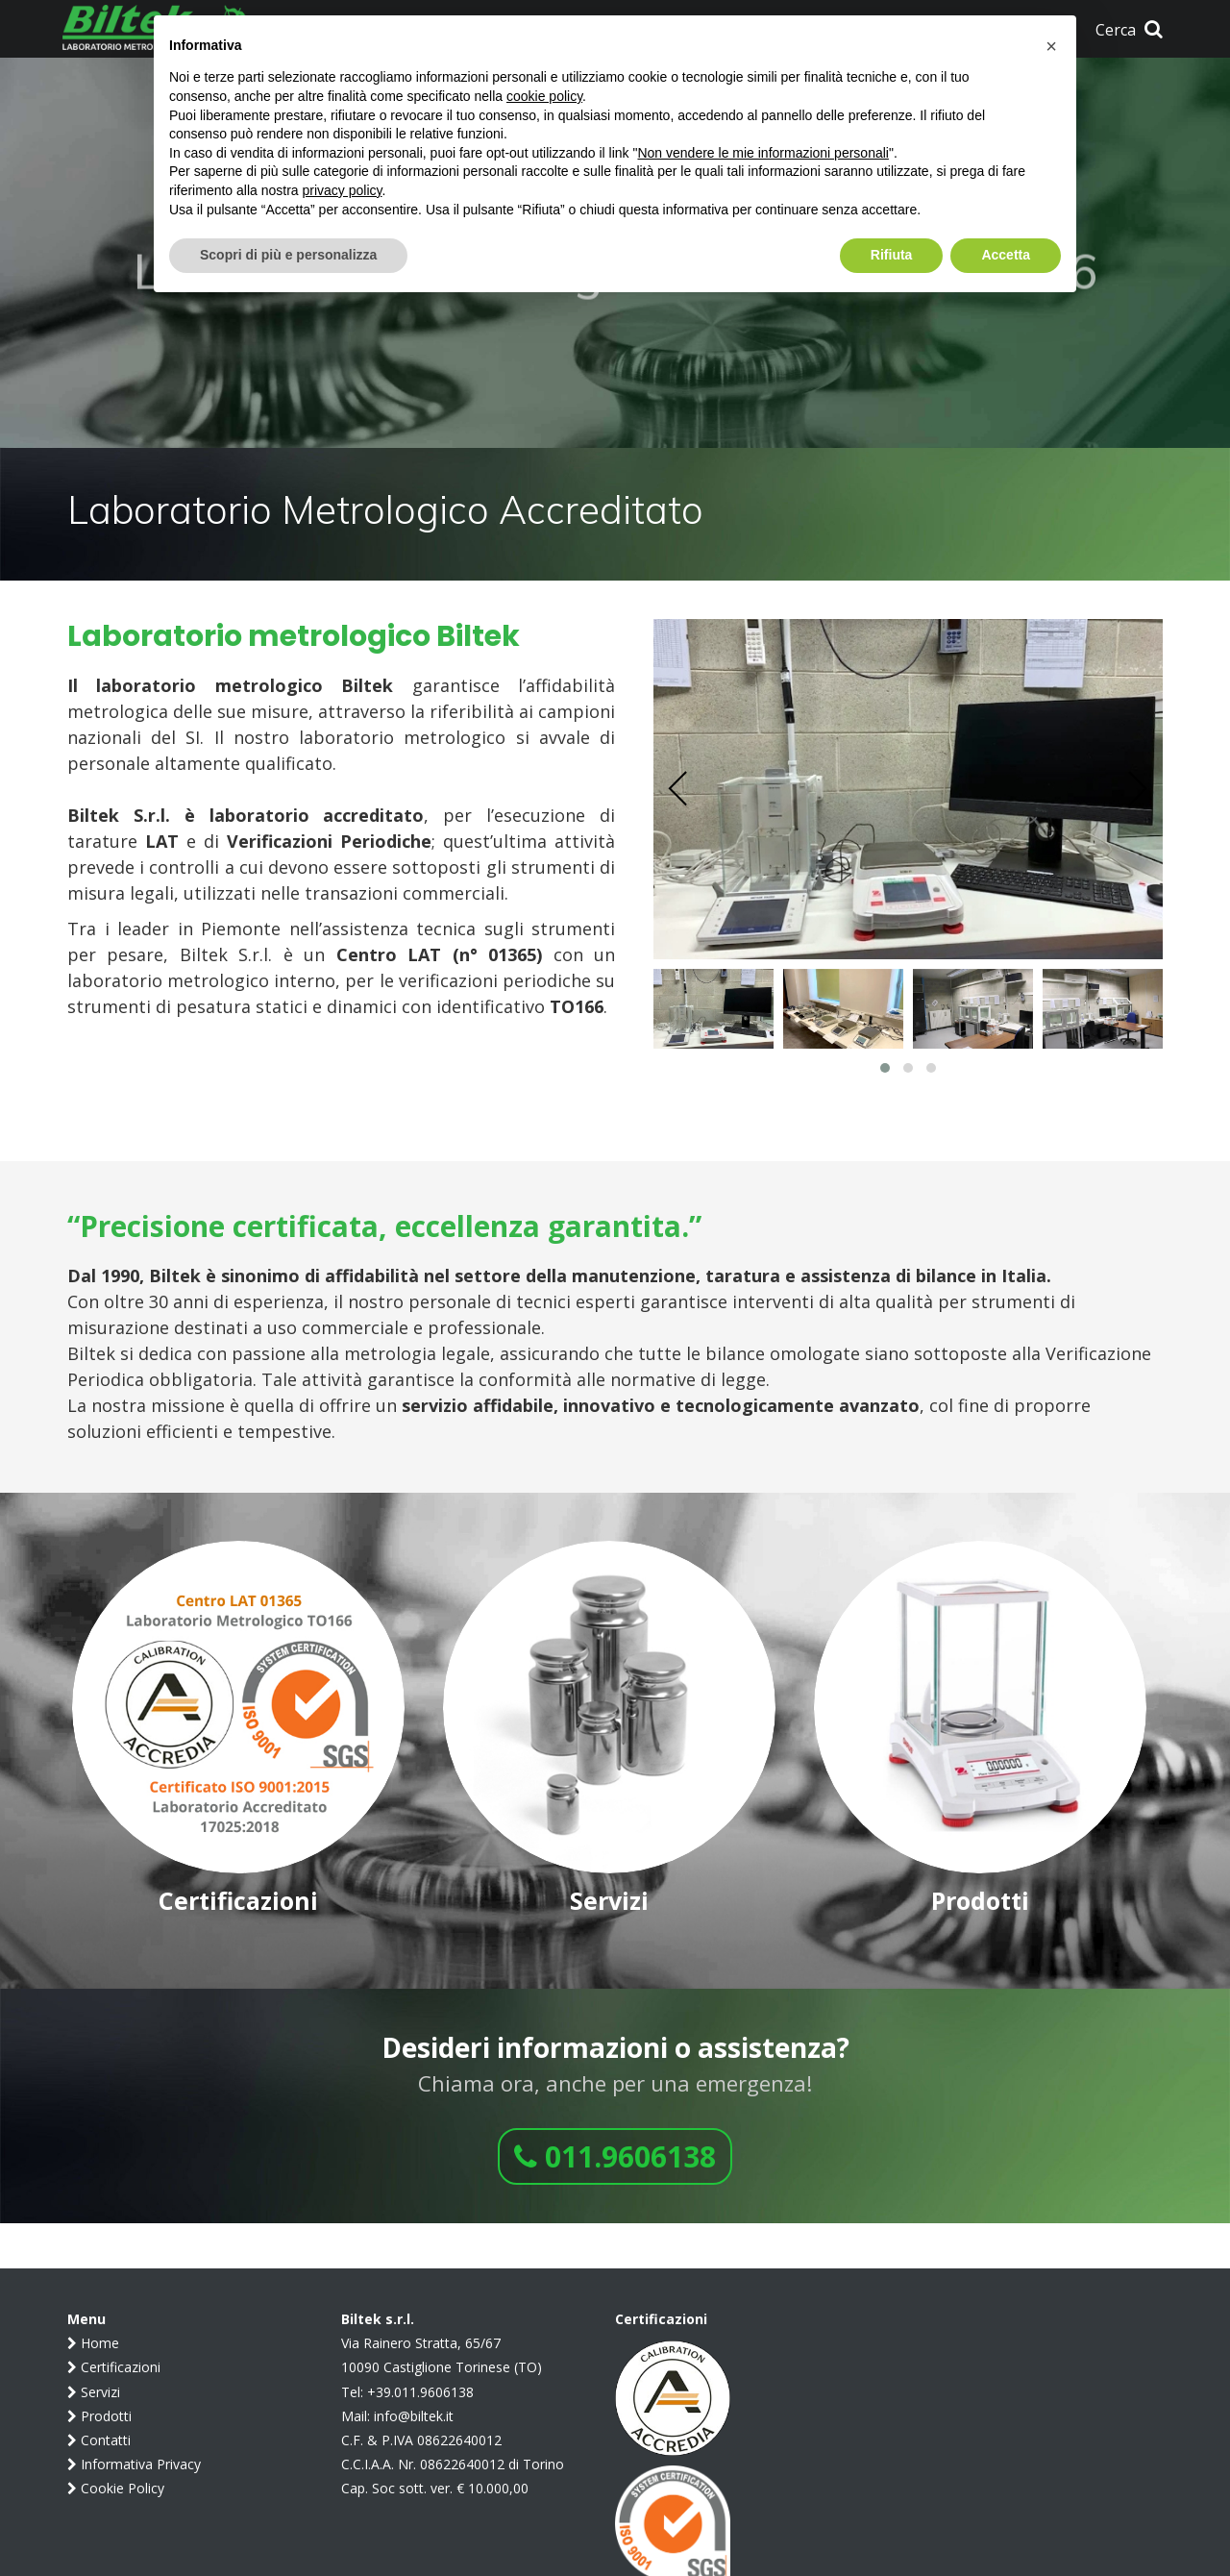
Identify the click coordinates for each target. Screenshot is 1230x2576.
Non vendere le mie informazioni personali (762, 153)
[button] (885, 1067)
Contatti (99, 2440)
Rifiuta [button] (892, 254)
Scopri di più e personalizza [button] (288, 254)
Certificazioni (113, 2367)
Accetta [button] (1005, 254)
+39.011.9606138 (420, 2392)
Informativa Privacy (134, 2464)
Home (93, 2343)
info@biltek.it (414, 2416)
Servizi (93, 2392)
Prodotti (99, 2416)
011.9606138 (615, 2156)
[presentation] (678, 789)
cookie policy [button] (544, 96)
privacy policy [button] (342, 190)
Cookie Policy (115, 2488)
